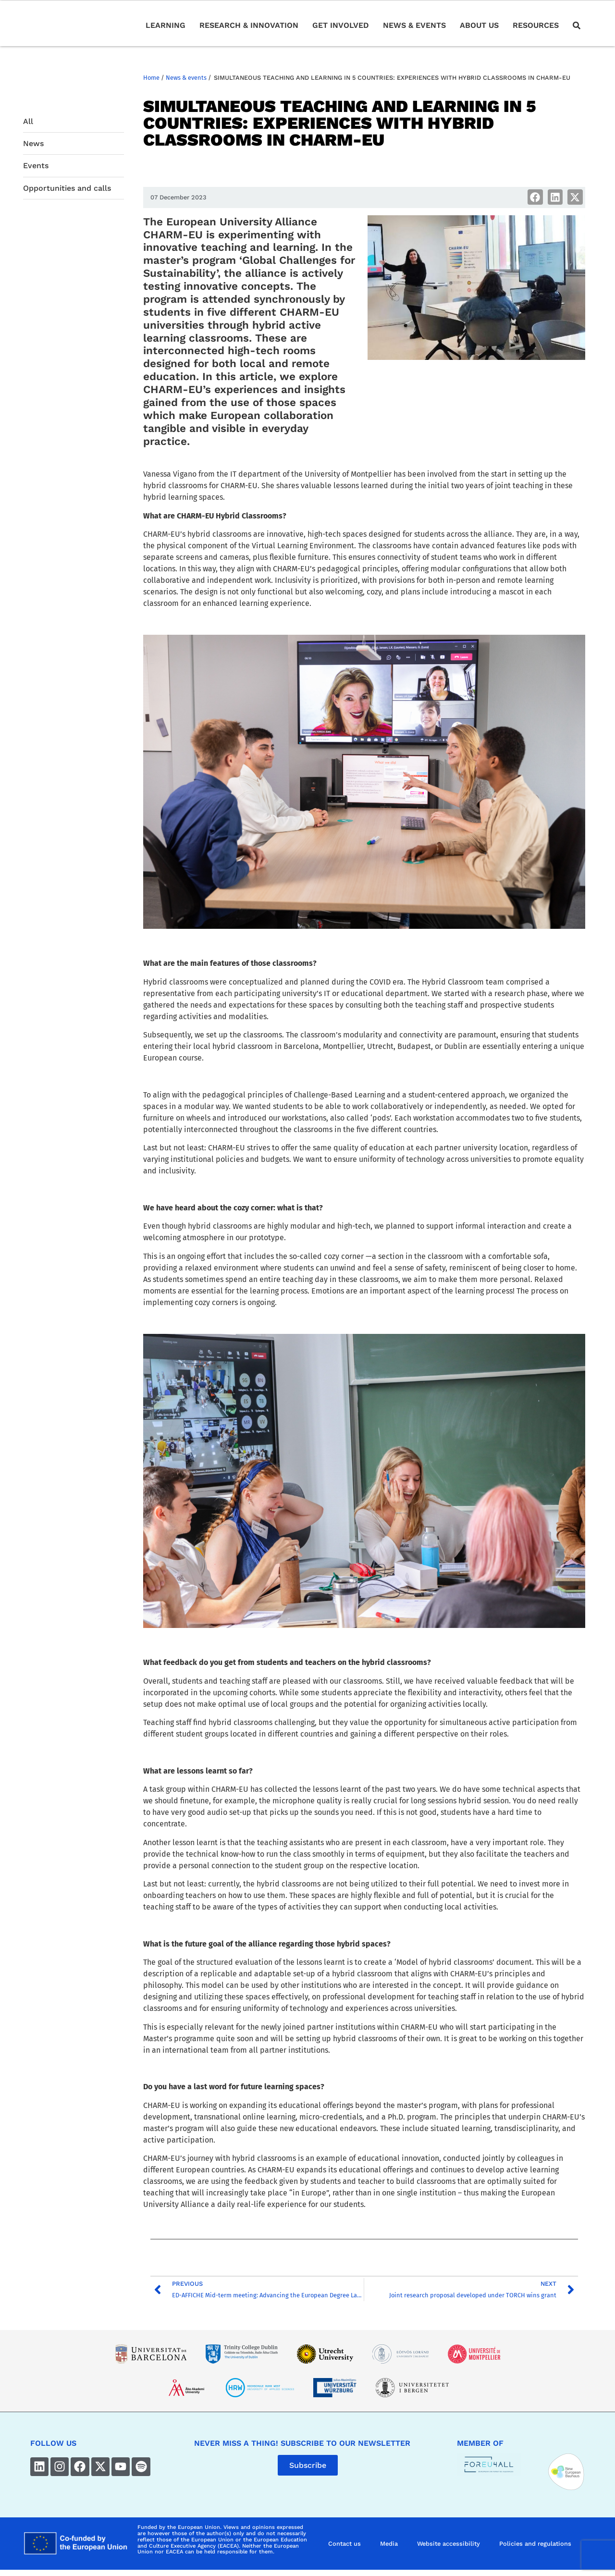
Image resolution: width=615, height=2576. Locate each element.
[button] (535, 197)
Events (36, 165)
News (33, 143)
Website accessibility (448, 2543)
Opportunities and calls (67, 188)
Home (151, 77)
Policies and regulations (535, 2543)
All (28, 121)
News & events (186, 77)
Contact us (344, 2543)
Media (389, 2543)
